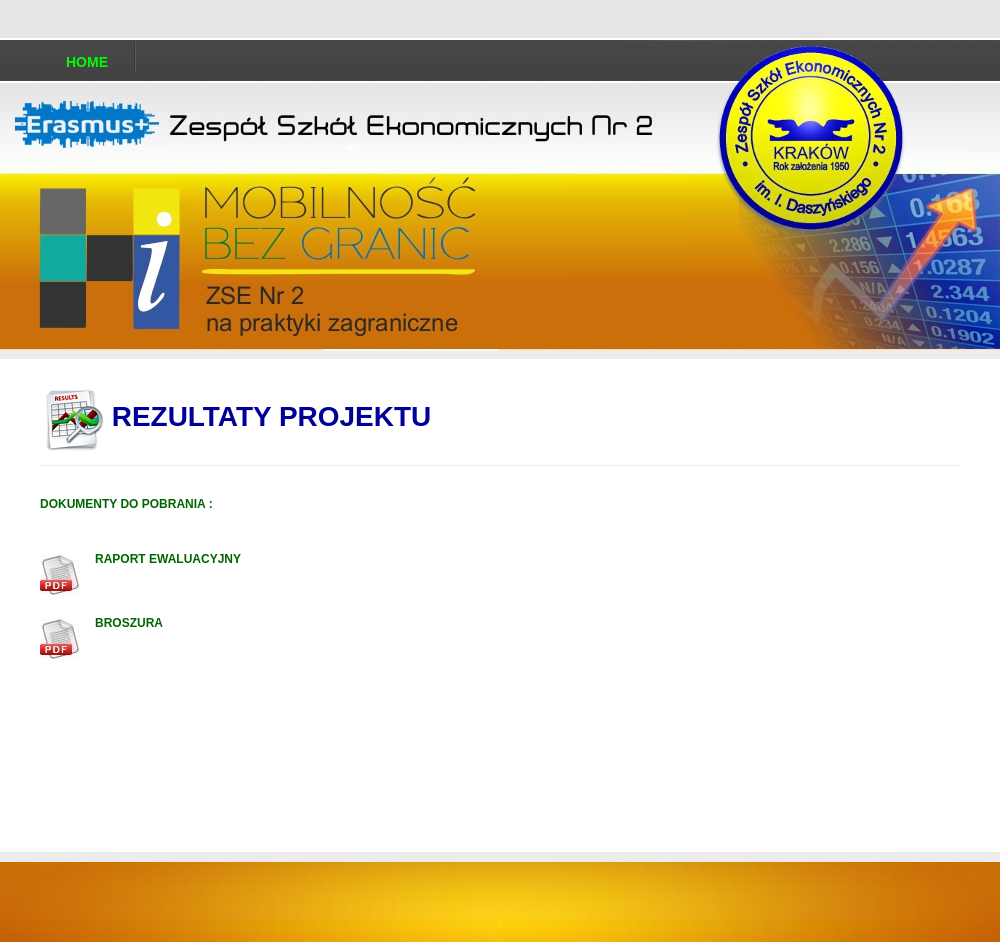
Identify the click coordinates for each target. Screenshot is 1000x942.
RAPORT (120, 559)
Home (87, 62)
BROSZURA (129, 623)
